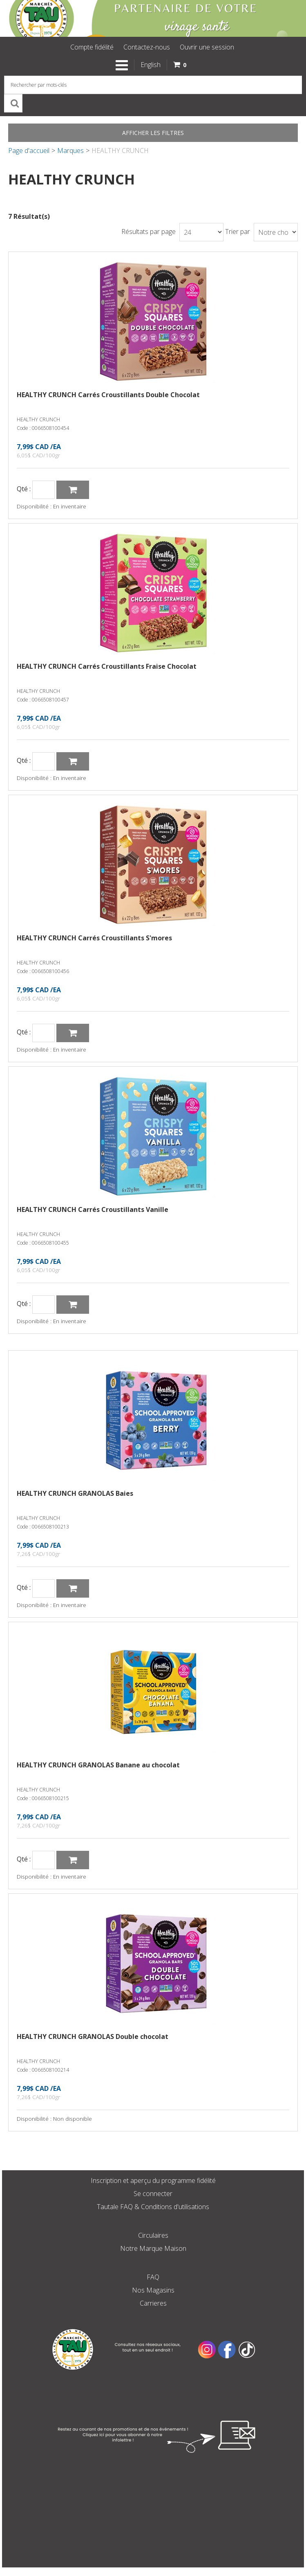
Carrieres (153, 2303)
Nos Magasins (153, 2290)
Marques (70, 150)
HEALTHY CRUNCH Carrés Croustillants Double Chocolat (108, 394)
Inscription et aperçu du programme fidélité (153, 2180)
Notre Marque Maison (153, 2248)
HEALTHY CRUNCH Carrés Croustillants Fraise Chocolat (107, 666)
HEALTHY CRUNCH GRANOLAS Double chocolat (92, 2036)
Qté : (24, 489)
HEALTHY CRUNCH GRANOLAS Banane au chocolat (98, 1764)
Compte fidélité (92, 47)
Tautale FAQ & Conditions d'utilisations (153, 2206)
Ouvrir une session (207, 47)
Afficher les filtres (153, 133)
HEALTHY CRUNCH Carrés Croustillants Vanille (92, 1209)
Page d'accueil (28, 150)
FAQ (153, 2277)
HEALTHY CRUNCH (38, 419)
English (151, 64)
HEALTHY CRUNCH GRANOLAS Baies (75, 1493)
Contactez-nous (146, 47)
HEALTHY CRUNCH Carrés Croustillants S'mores (94, 937)
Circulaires (153, 2235)
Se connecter (153, 2193)
